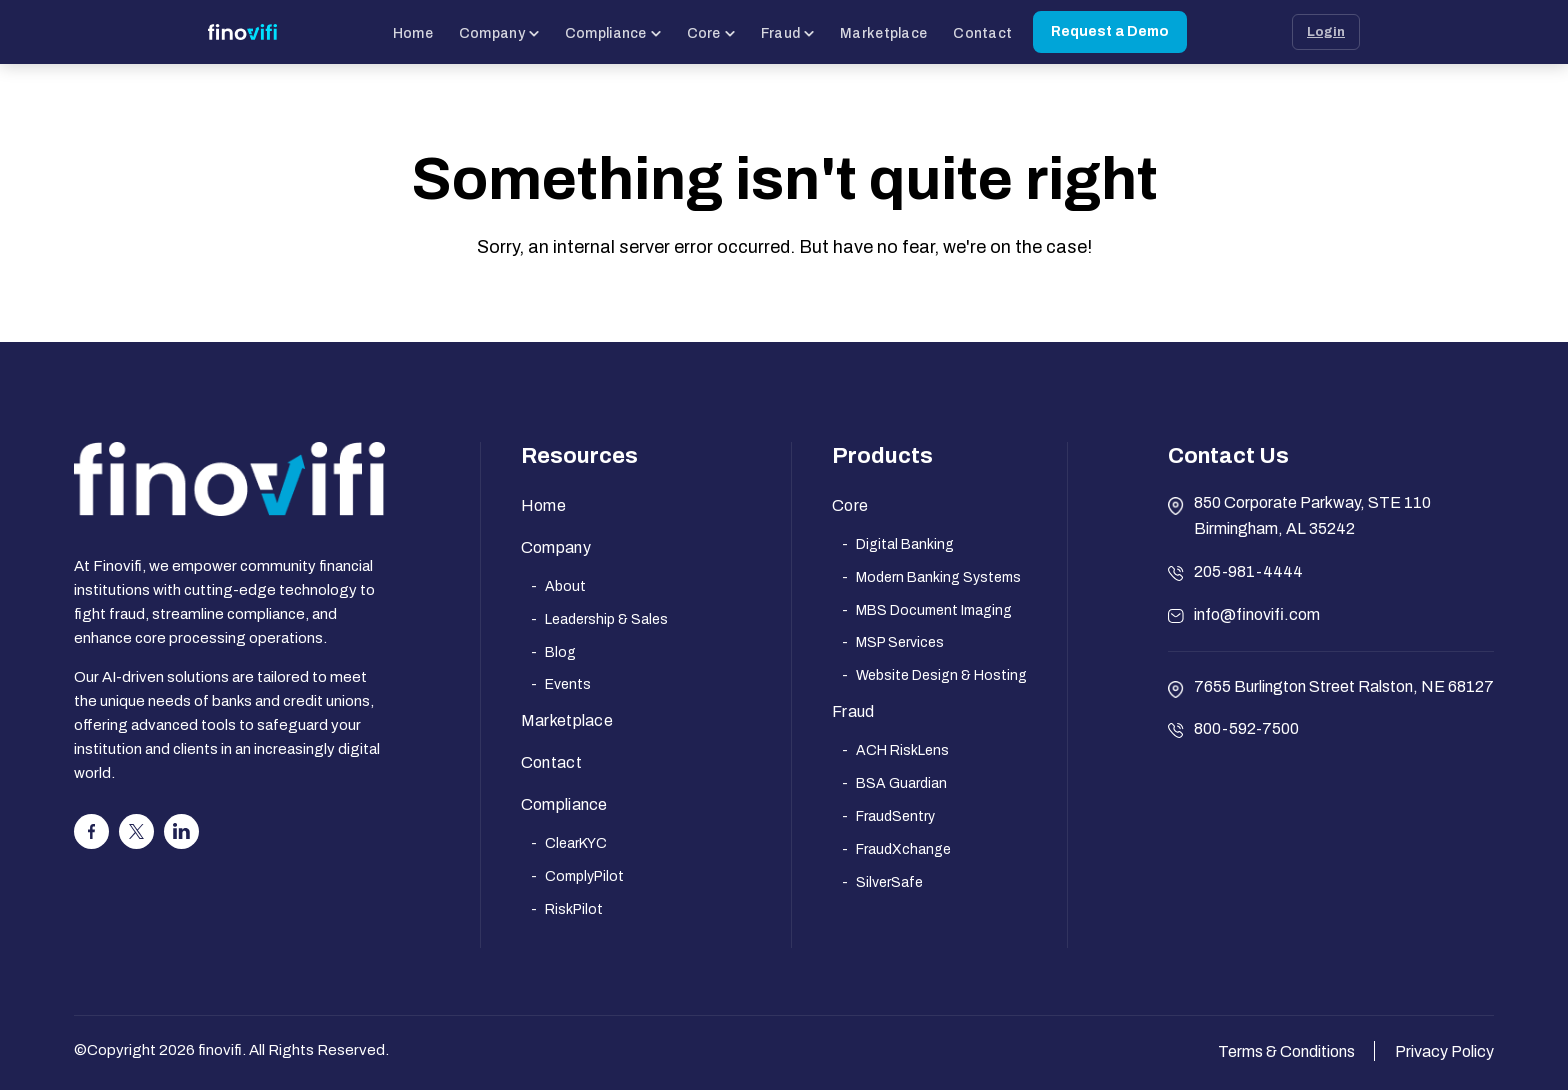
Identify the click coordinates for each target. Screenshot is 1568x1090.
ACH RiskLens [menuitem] (902, 750)
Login (1326, 32)
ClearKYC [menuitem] (576, 843)
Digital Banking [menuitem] (905, 544)
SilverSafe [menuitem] (889, 882)
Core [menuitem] (850, 505)
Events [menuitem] (568, 684)
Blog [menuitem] (560, 652)
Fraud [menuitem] (853, 711)
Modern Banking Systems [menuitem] (938, 577)
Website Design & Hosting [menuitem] (941, 675)
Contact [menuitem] (551, 762)
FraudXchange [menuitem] (903, 849)
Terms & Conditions (1286, 1051)
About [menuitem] (565, 586)
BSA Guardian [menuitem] (901, 783)
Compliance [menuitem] (564, 804)
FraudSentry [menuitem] (895, 816)
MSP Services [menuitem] (900, 642)
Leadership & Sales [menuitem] (606, 619)
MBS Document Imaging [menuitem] (934, 610)
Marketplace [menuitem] (567, 720)
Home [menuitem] (543, 505)
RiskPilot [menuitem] (574, 909)
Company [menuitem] (556, 547)
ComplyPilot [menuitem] (584, 876)
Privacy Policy (1444, 1051)
